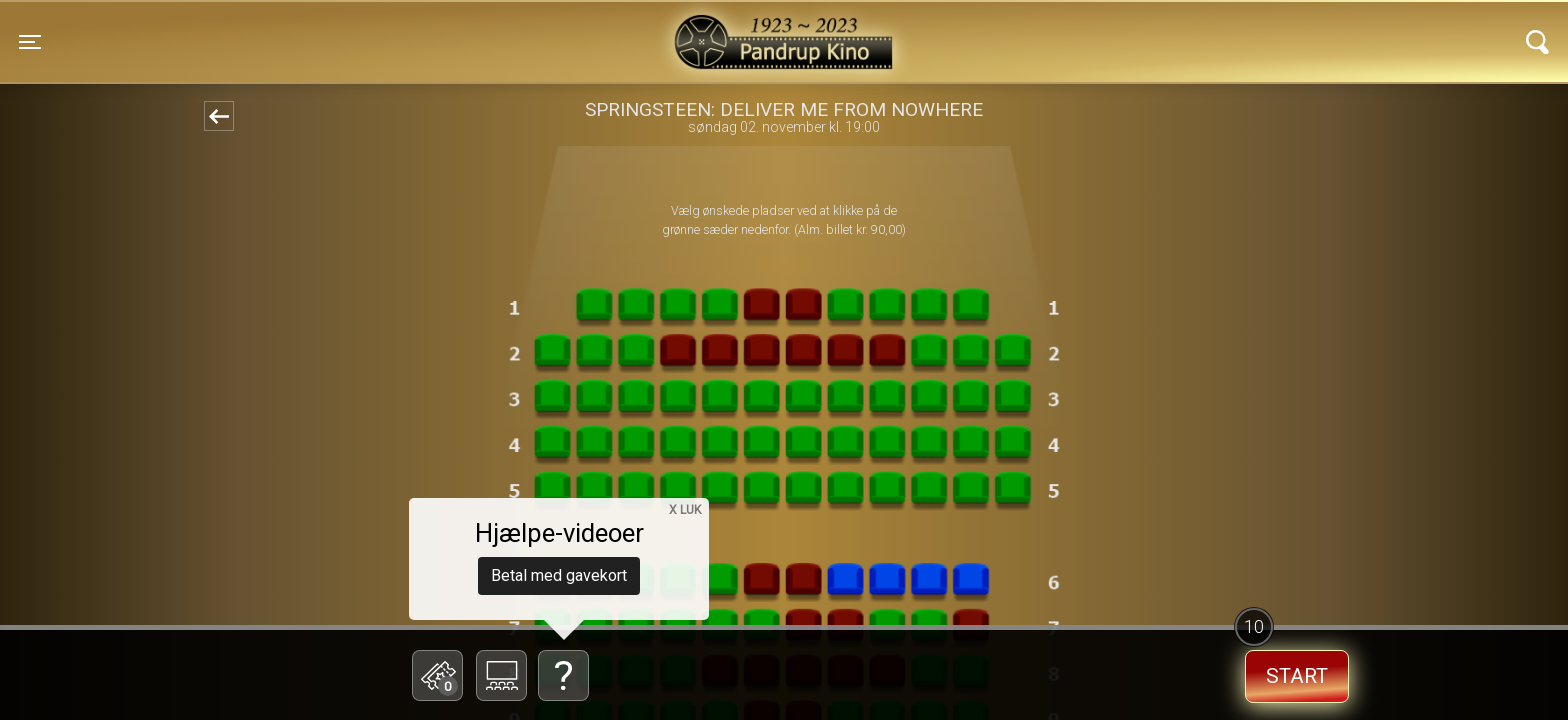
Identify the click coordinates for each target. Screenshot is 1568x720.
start (1297, 676)
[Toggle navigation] (30, 42)
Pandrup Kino (376, 29)
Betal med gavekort (559, 575)
